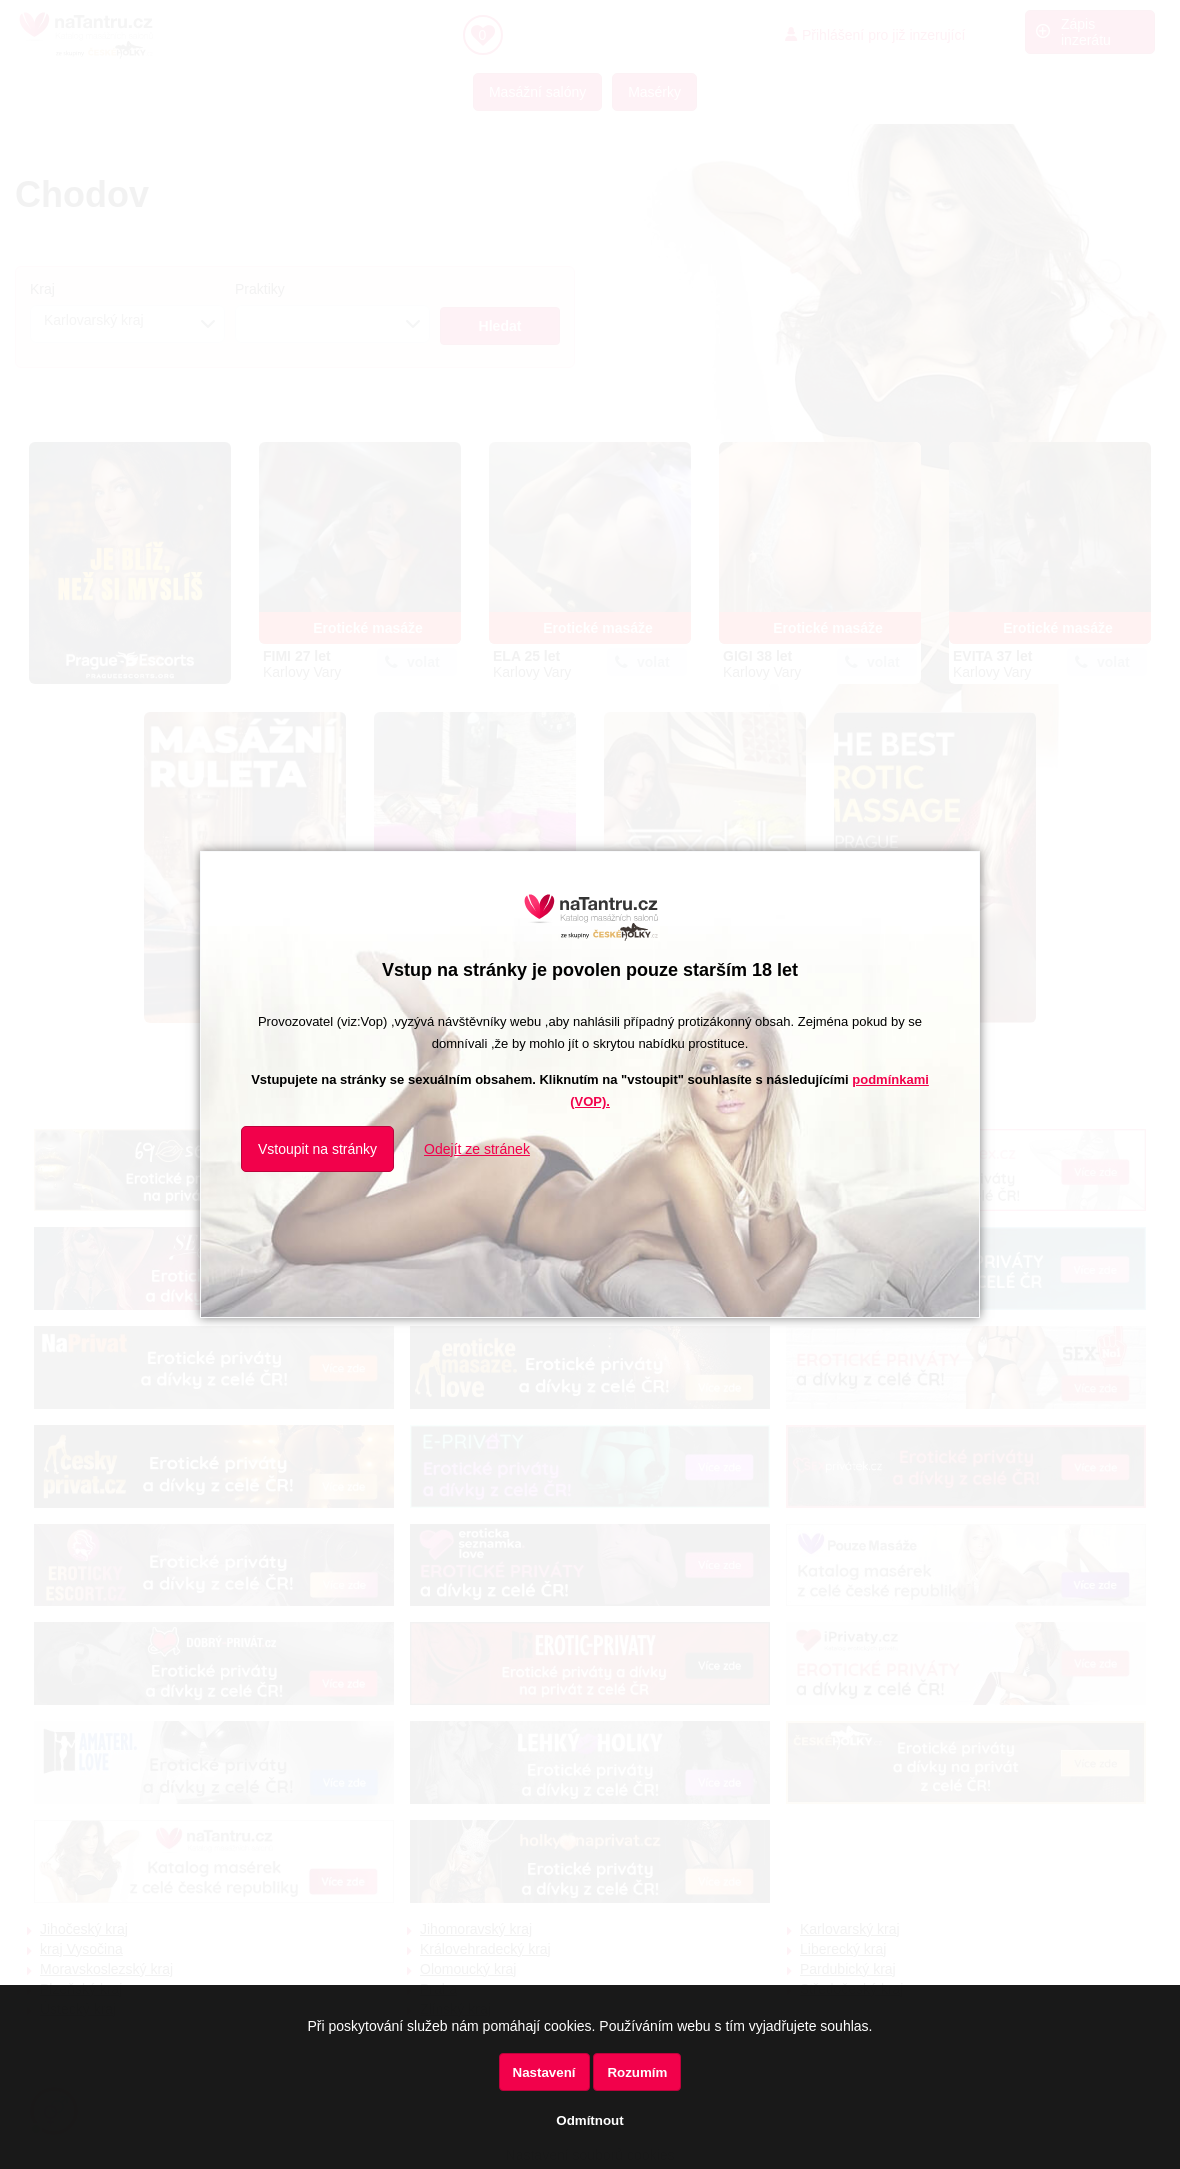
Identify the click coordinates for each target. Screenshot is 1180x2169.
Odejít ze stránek (477, 1149)
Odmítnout (589, 2120)
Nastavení (544, 2072)
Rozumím (637, 2072)
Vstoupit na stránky (317, 1149)
